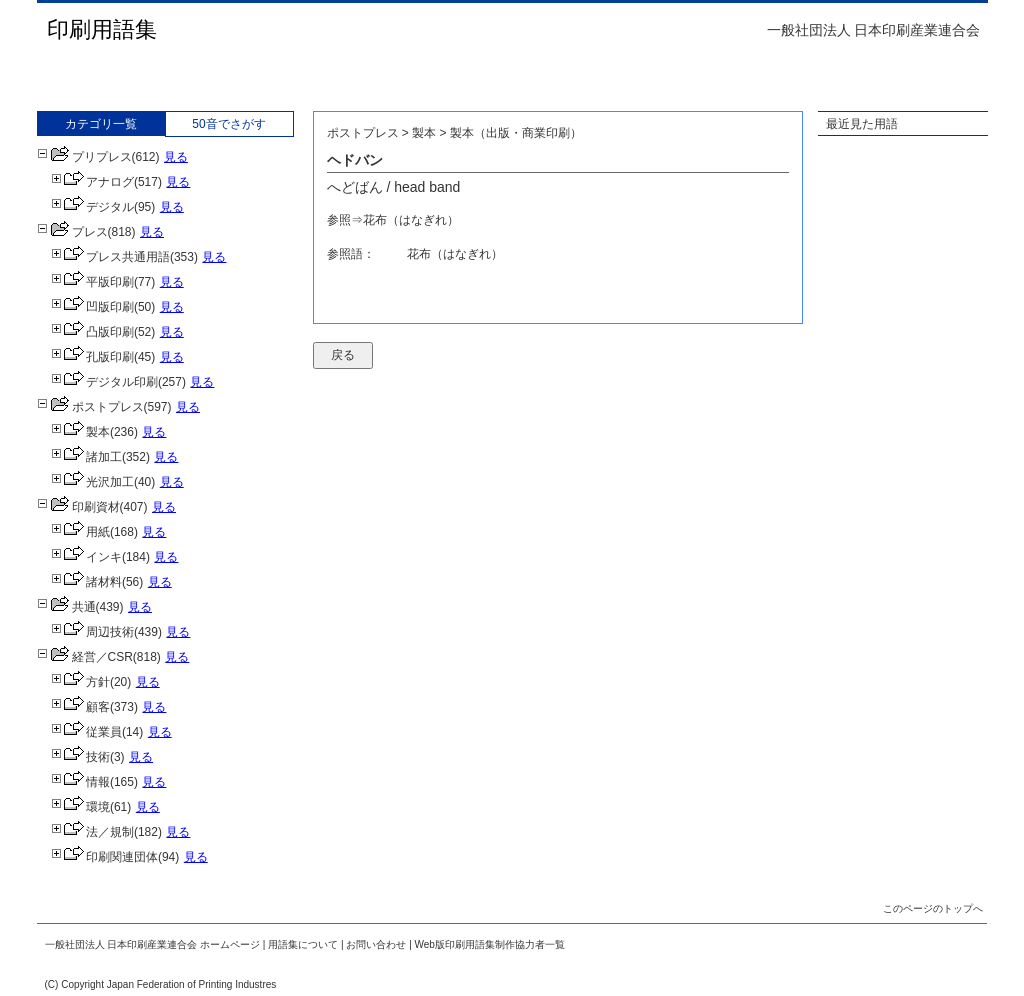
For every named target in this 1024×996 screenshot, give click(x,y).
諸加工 (86, 457)
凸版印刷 (92, 332)
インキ (86, 557)
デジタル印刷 (104, 382)
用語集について (303, 944)
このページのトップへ (933, 908)
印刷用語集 (102, 29)
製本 (80, 432)
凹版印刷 (92, 307)
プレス (72, 232)
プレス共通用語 (110, 257)
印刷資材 (78, 507)
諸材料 (86, 582)
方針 (80, 682)
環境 (80, 807)
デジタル (92, 207)
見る (176, 157)
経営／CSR (85, 657)
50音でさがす (228, 124)
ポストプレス (90, 407)
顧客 (80, 707)
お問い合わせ (376, 944)
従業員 (86, 732)
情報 (80, 782)
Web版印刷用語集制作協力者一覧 (490, 944)
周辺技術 (92, 632)
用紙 (80, 532)
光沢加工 (92, 482)
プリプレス (84, 157)
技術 (80, 757)
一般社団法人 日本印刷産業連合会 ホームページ (153, 944)
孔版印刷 (92, 357)
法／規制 (92, 832)
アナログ (92, 182)
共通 (66, 607)
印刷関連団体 (104, 857)
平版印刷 (92, 282)
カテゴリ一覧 (101, 124)
